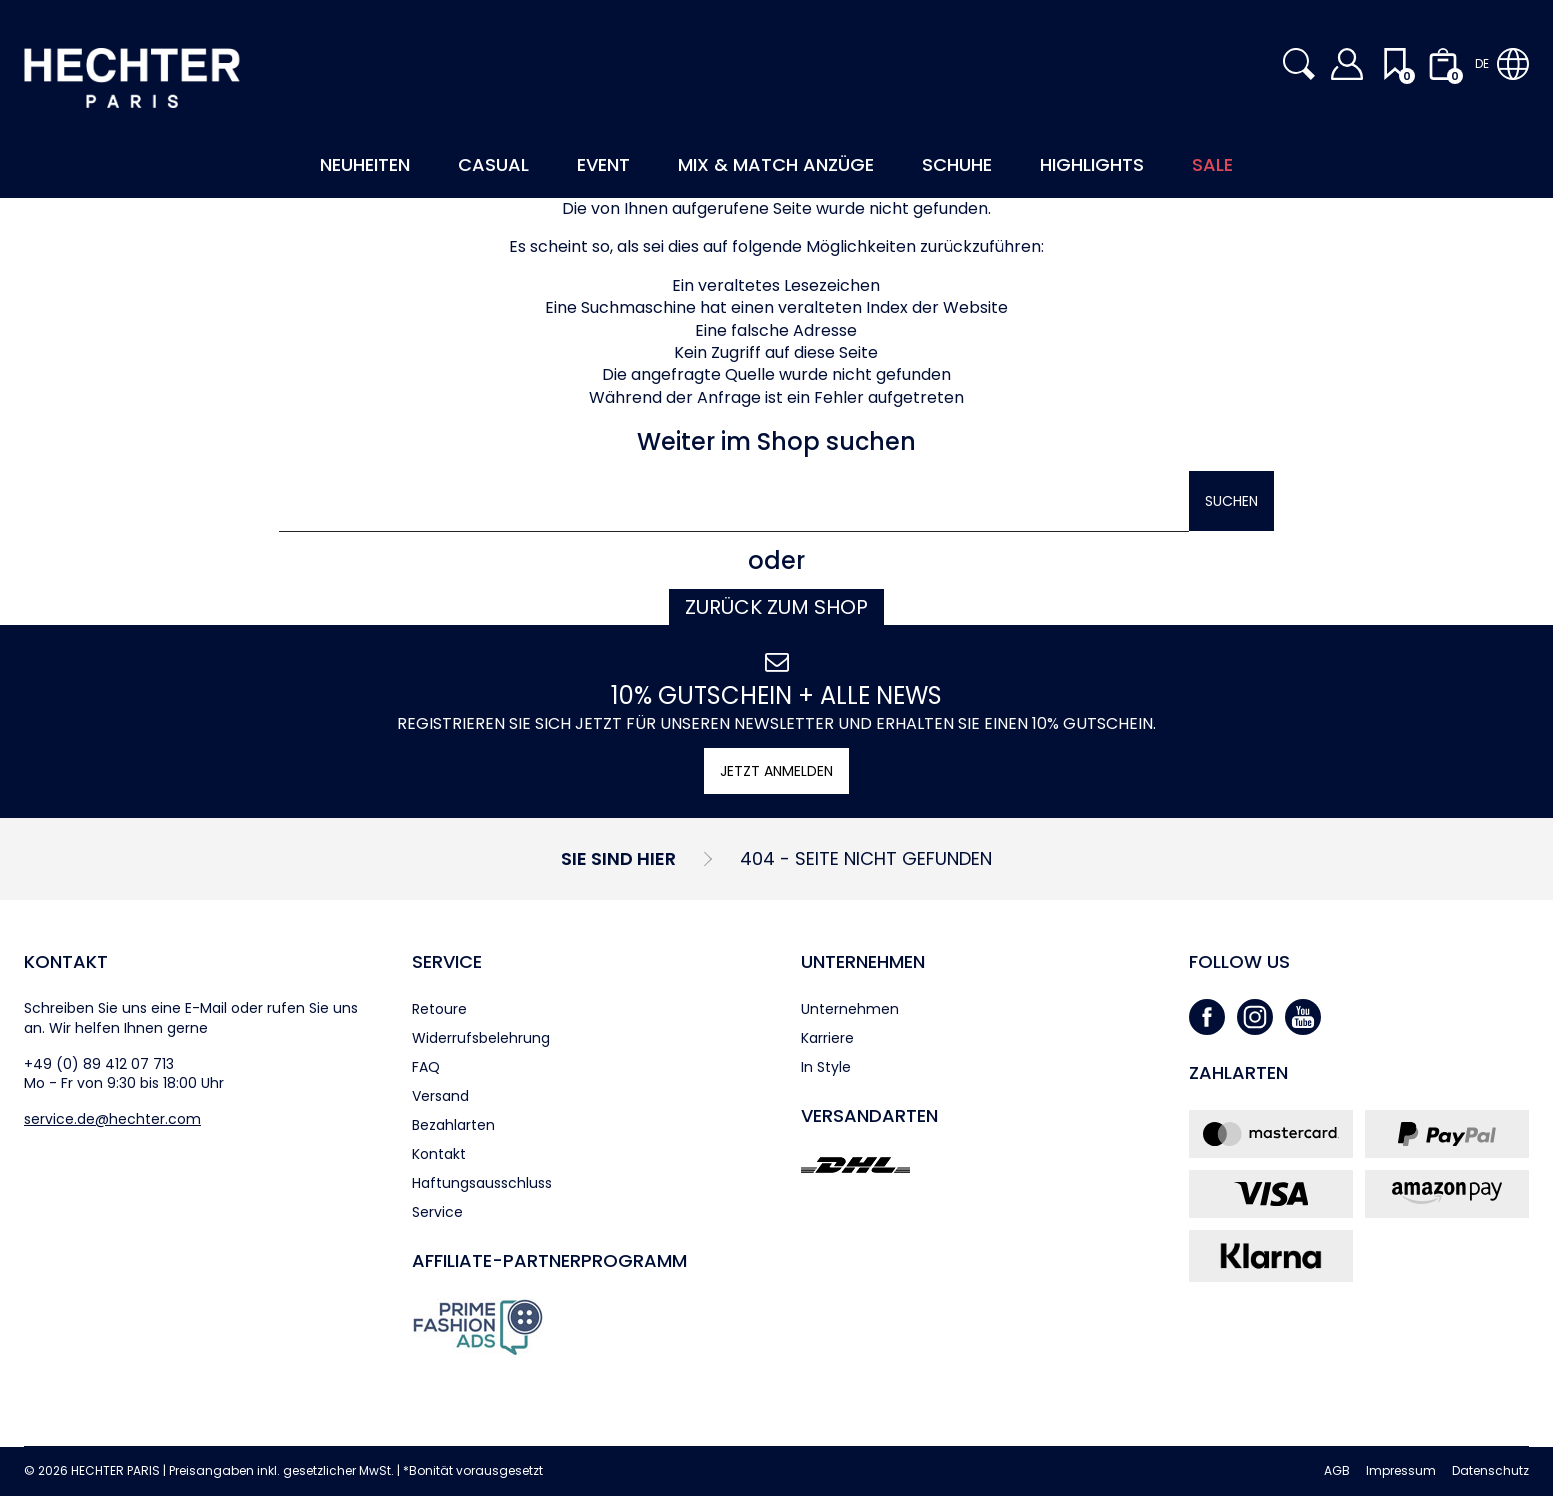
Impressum (1401, 1471)
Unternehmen (863, 961)
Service (447, 961)
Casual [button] (493, 164)
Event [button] (603, 164)
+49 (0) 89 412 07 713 (99, 1064)
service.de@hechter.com (112, 1119)
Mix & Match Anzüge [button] (776, 164)
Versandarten (869, 1115)
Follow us (1239, 961)
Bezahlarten (453, 1125)
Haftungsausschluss (482, 1183)
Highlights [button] (1092, 164)
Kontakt (66, 961)
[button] (1299, 64)
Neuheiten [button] (365, 164)
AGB (1337, 1471)
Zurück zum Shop (776, 607)
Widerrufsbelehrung (481, 1038)
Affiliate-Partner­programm (549, 1260)
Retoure (439, 1009)
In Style (826, 1067)
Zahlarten (1238, 1072)
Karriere (827, 1038)
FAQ (426, 1067)
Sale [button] (1212, 164)
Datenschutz (1490, 1471)
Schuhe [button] (957, 164)
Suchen (1231, 501)
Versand (440, 1096)
